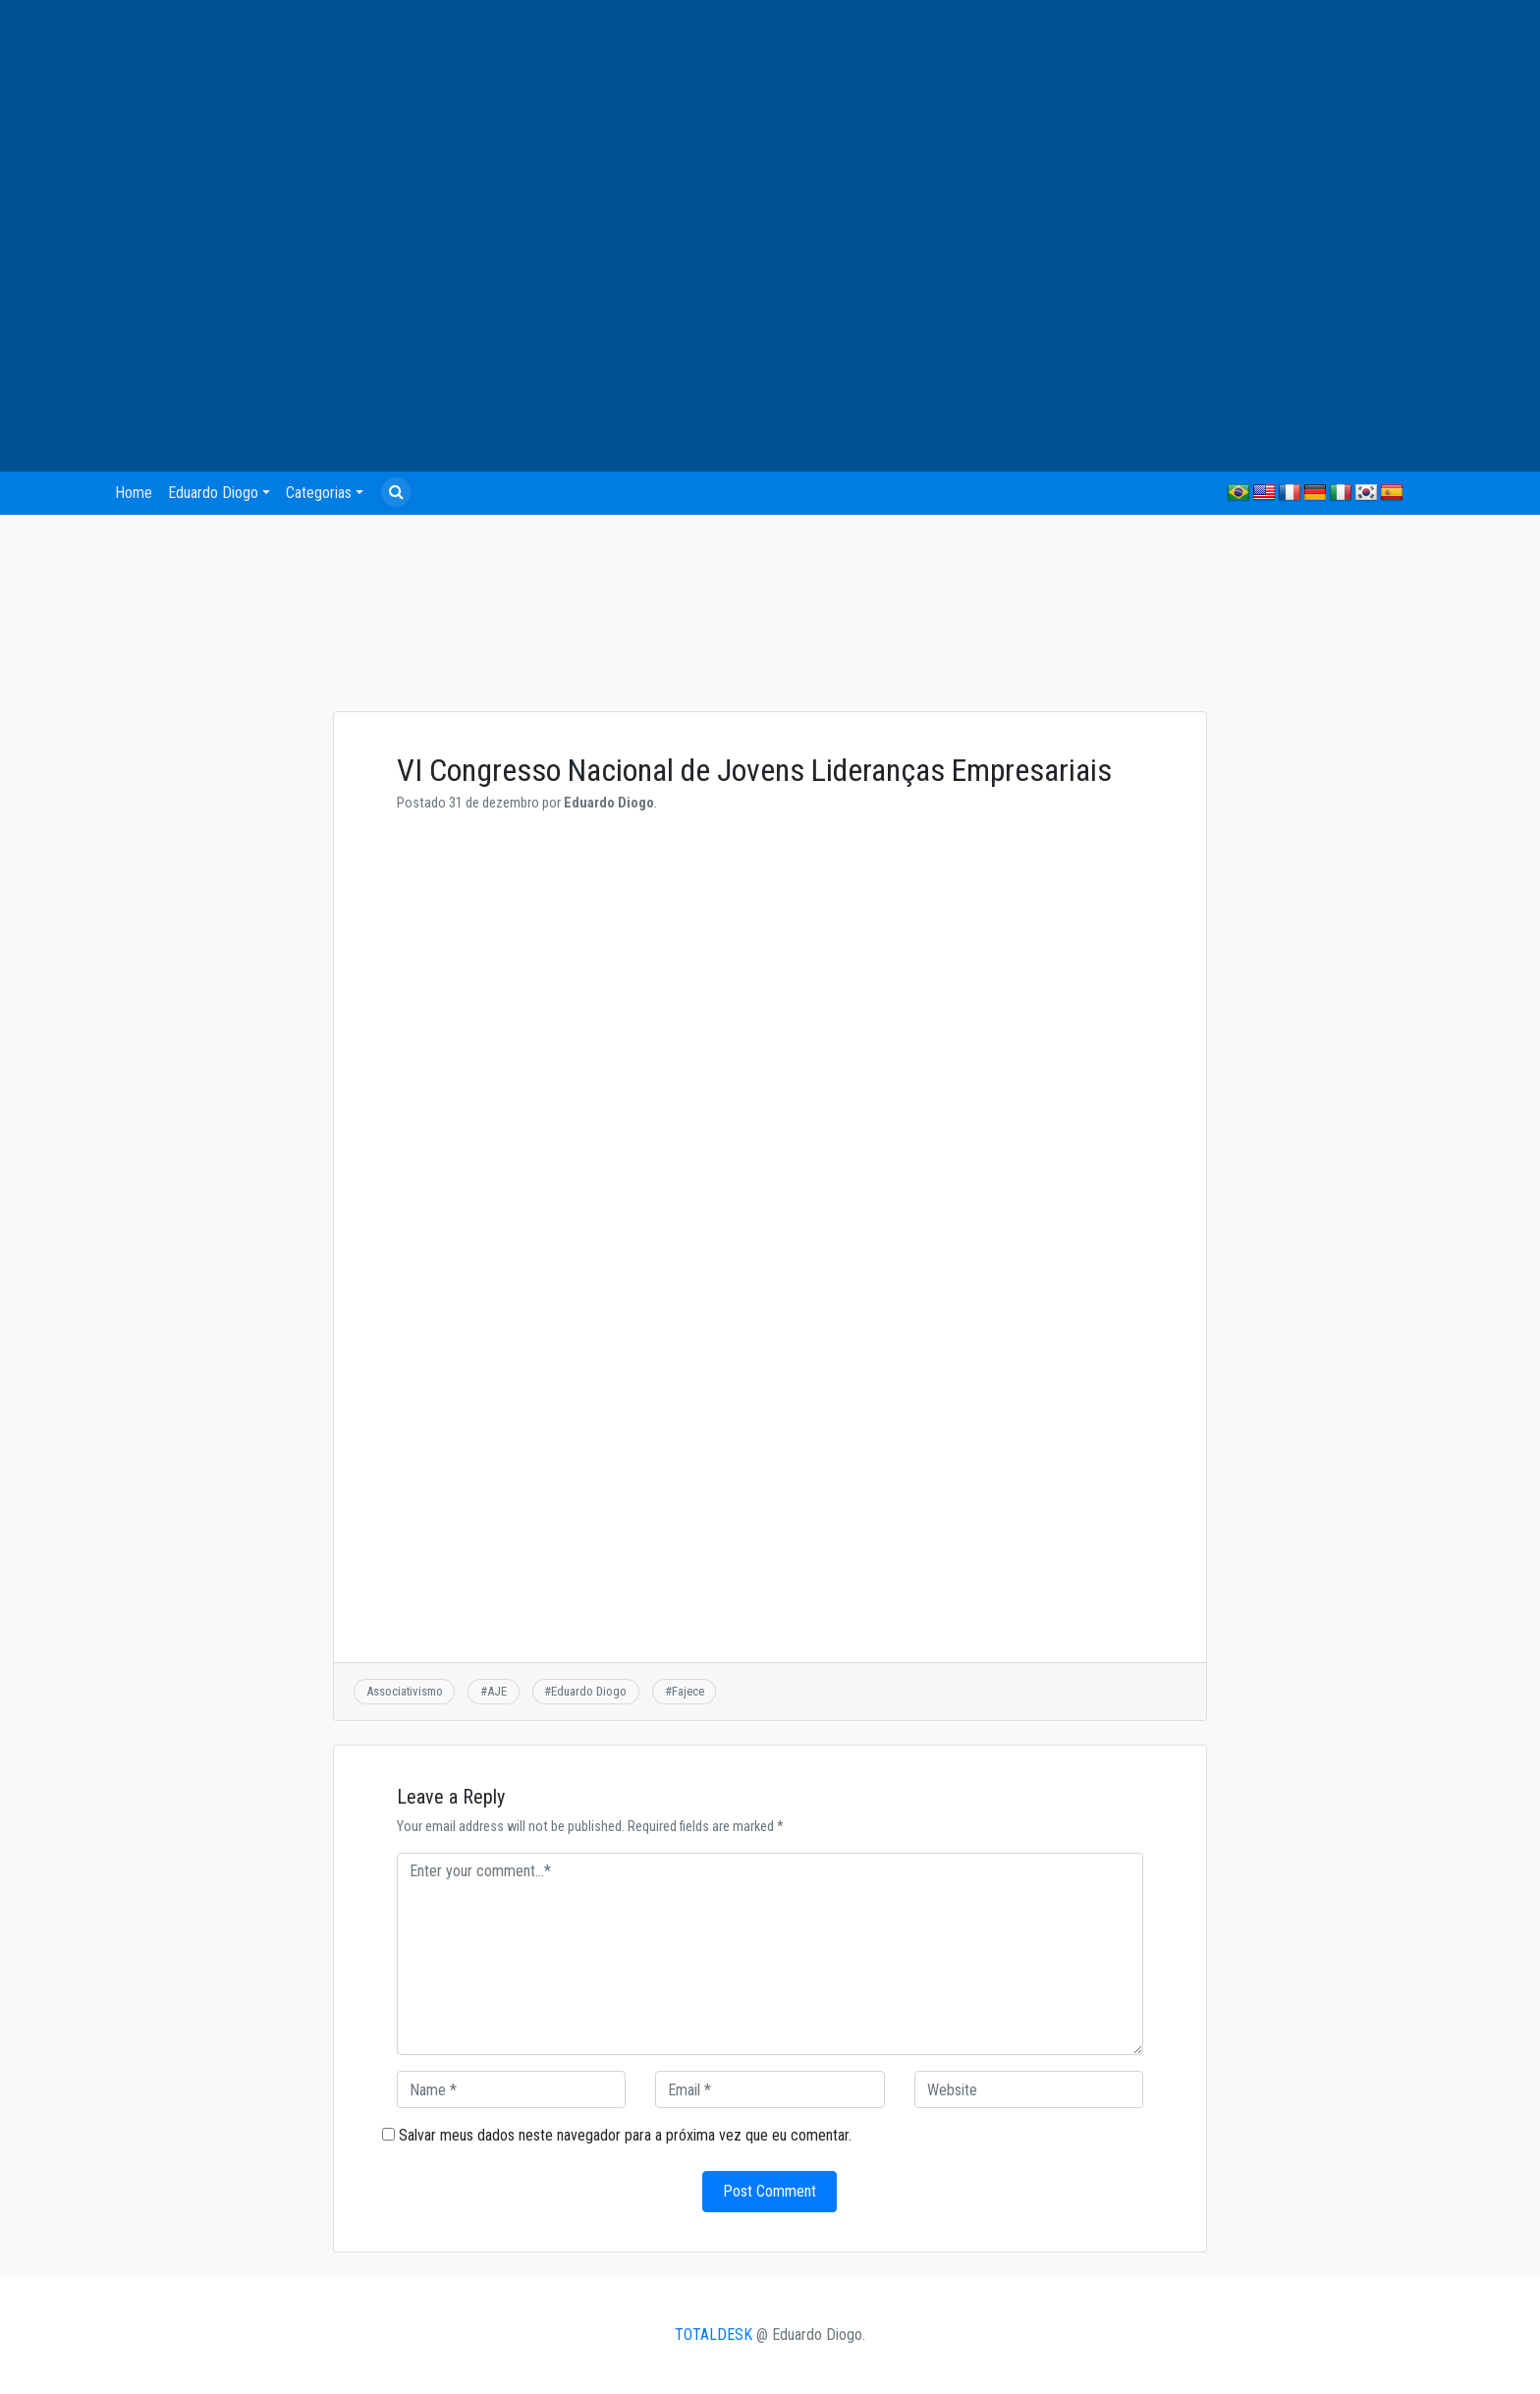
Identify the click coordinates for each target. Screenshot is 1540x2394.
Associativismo (404, 1691)
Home (133, 492)
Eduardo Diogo (213, 492)
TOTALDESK (713, 2334)
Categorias (319, 492)
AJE (497, 1691)
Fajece (688, 1691)
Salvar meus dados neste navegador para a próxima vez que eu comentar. (625, 2135)
